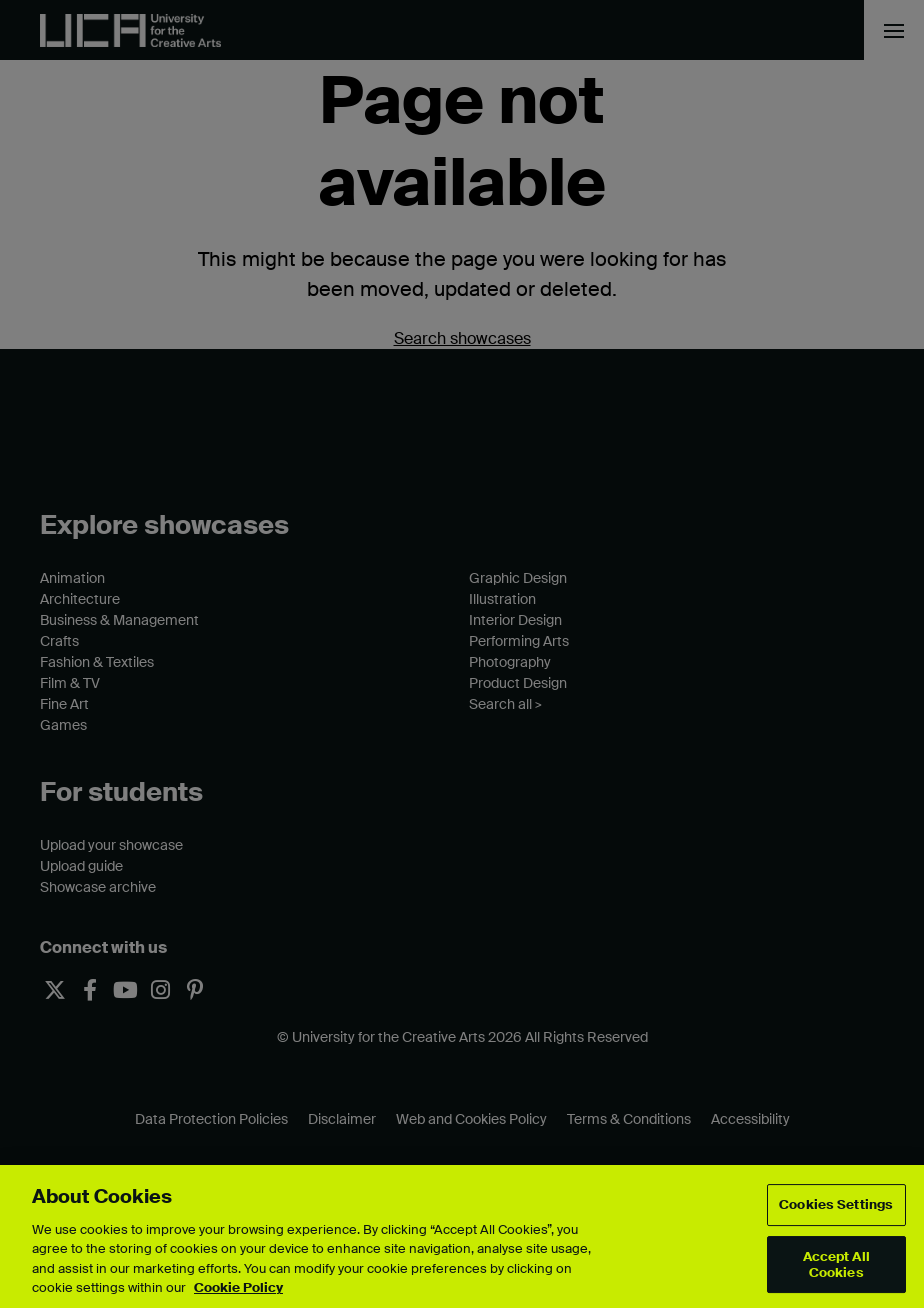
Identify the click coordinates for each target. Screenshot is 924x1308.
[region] (462, 1236)
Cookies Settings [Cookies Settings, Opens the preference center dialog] (836, 1205)
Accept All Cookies (836, 1264)
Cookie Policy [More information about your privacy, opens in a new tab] (238, 1287)
